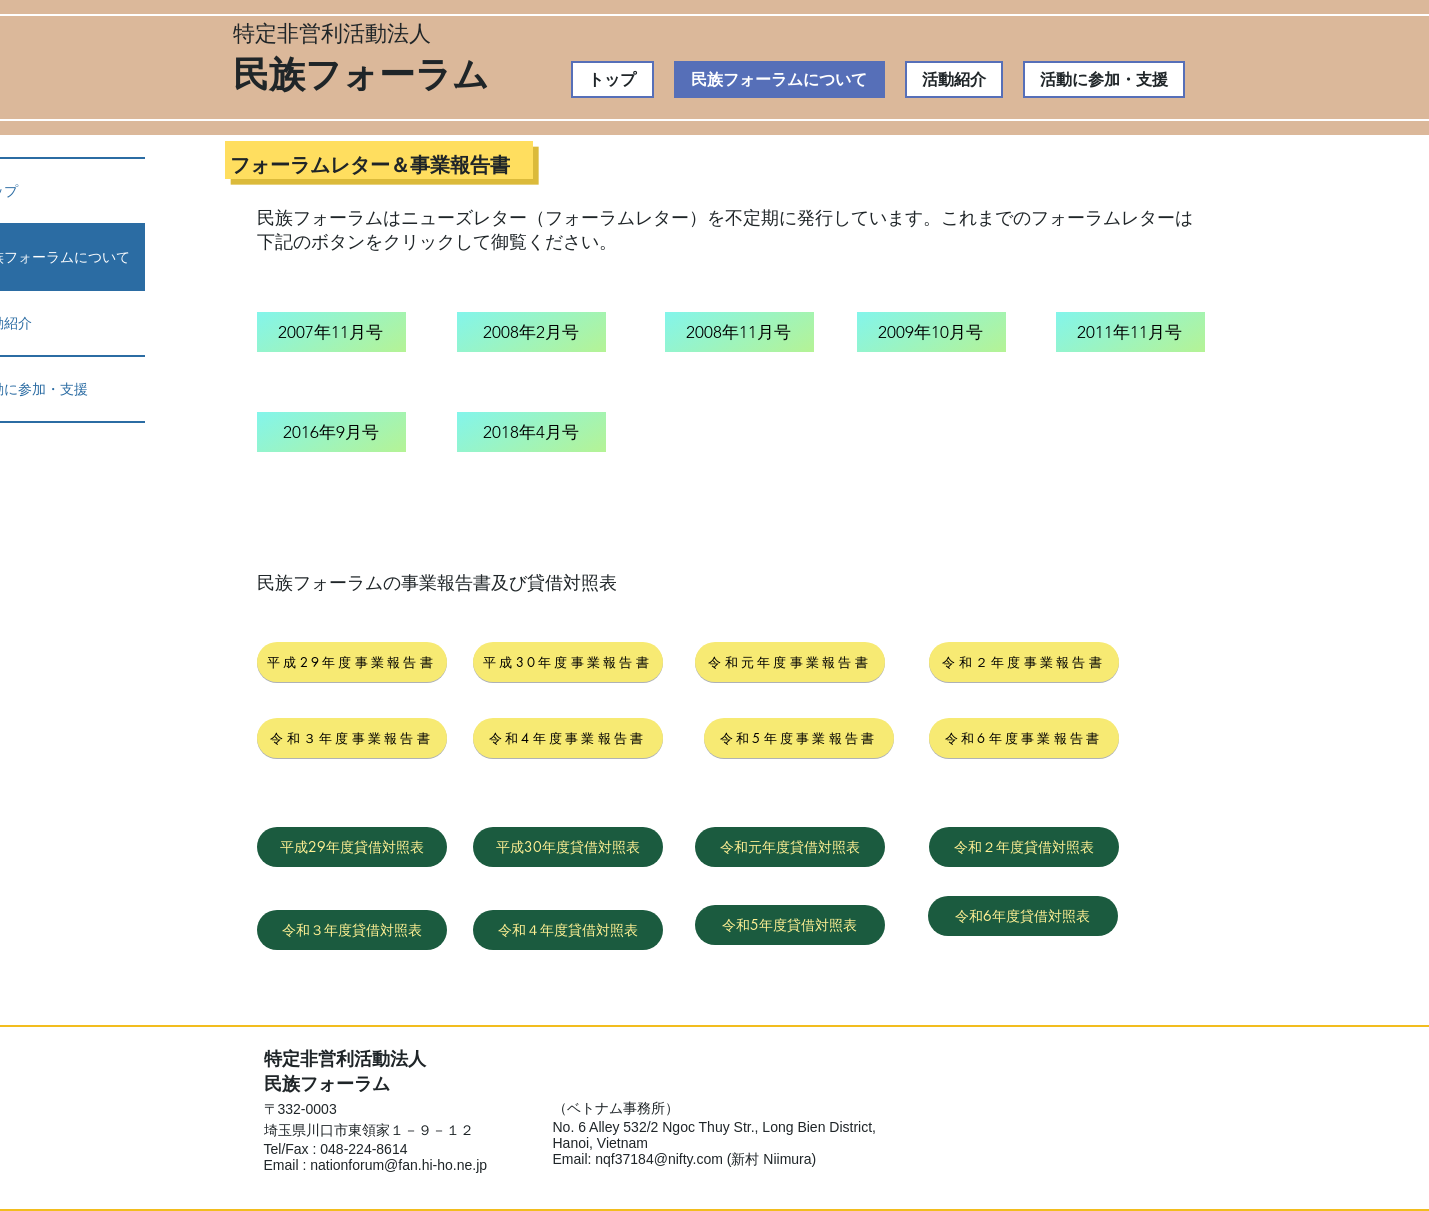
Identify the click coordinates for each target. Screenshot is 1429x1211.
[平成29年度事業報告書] (352, 662)
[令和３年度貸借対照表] (352, 930)
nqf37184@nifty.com (659, 1159)
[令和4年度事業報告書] (568, 738)
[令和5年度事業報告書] (799, 738)
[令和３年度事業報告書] (352, 738)
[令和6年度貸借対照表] (1023, 916)
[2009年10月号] (931, 332)
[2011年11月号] (1130, 332)
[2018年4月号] (531, 432)
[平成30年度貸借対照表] (568, 847)
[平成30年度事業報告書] (568, 662)
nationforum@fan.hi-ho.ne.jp (398, 1165)
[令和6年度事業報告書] (1024, 738)
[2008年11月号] (739, 332)
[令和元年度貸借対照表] (790, 847)
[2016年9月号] (331, 432)
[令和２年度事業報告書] (1024, 662)
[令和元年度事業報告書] (790, 662)
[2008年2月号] (531, 332)
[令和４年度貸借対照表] (568, 930)
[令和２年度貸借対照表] (1024, 847)
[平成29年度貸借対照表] (352, 847)
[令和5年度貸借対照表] (790, 925)
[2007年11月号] (331, 332)
